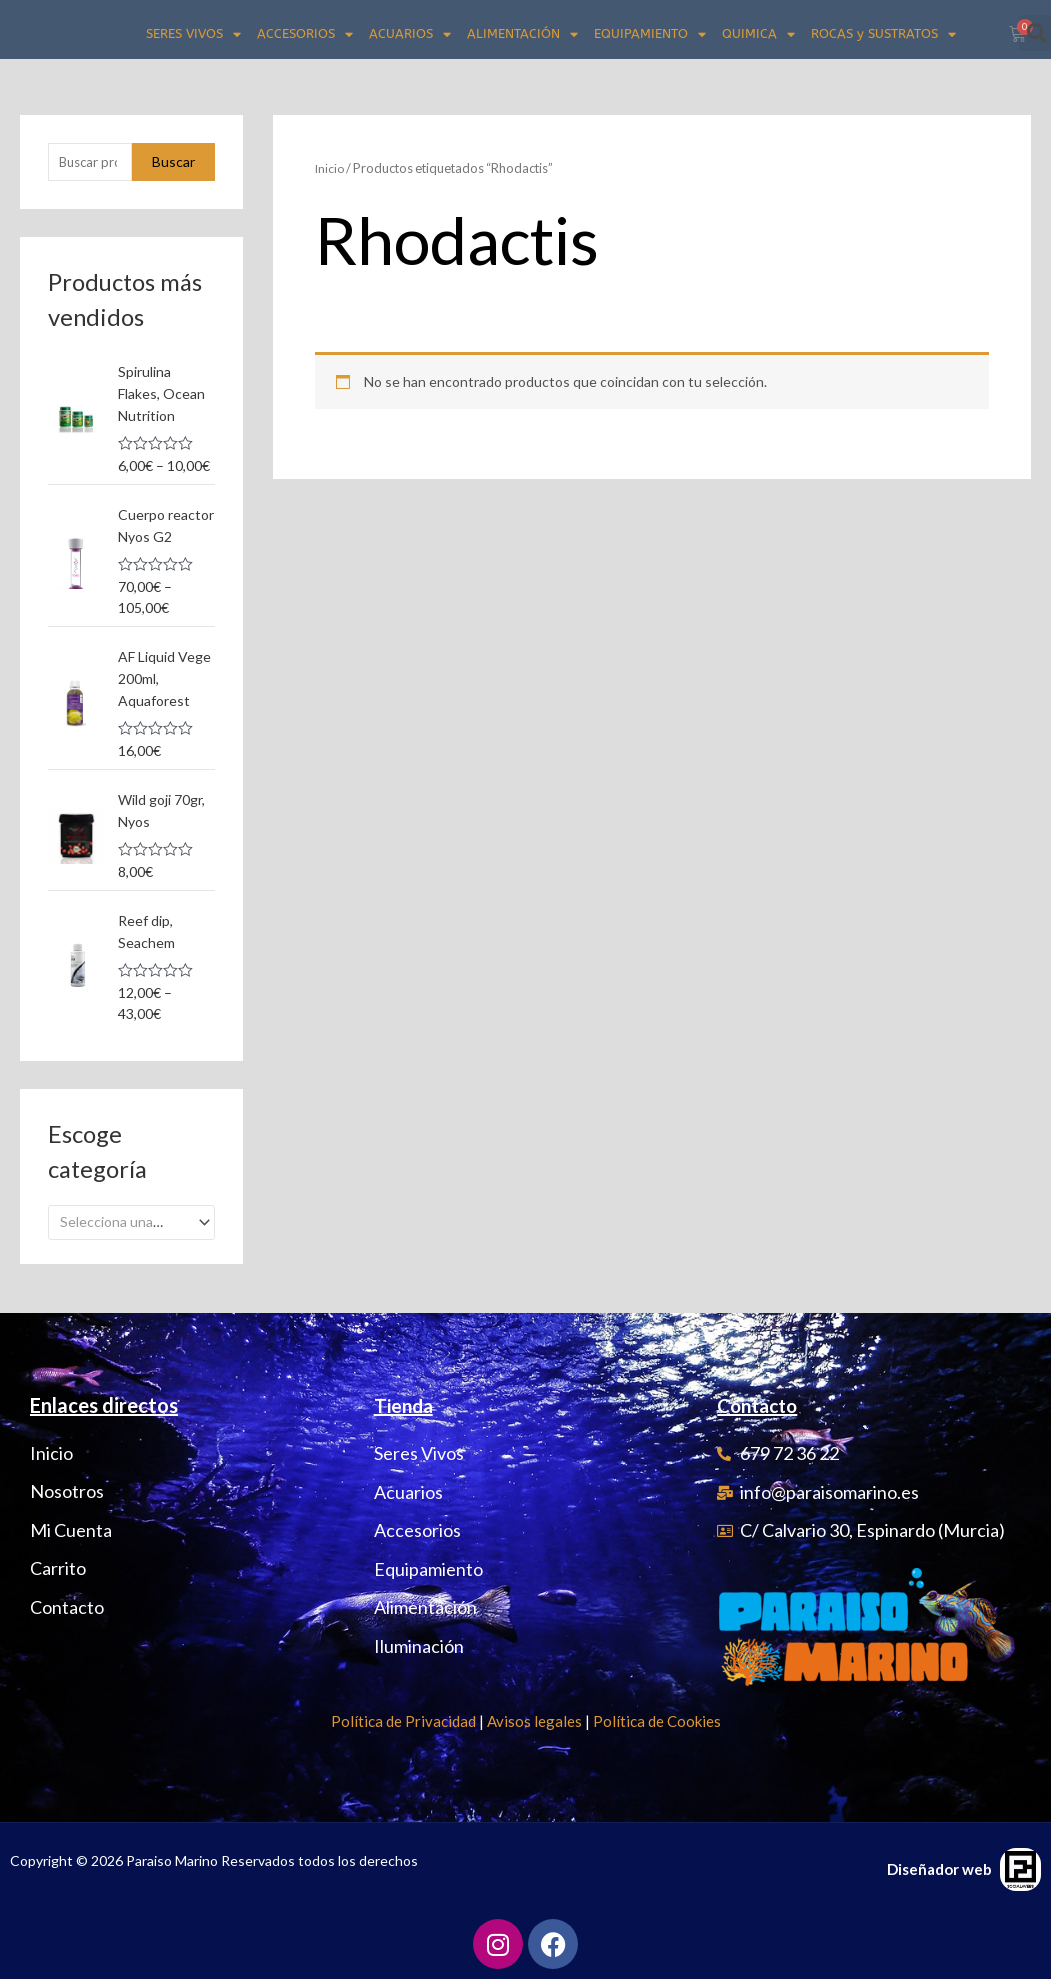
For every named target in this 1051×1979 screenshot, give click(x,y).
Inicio (330, 168)
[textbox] (123, 1216)
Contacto (761, 1405)
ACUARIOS (410, 34)
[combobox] (131, 1216)
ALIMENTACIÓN (522, 34)
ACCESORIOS (305, 34)
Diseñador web (939, 1869)
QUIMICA (758, 34)
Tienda (405, 1405)
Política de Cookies (657, 1721)
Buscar (173, 162)
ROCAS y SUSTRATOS (883, 34)
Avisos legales (534, 1721)
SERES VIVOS (193, 34)
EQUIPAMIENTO (650, 34)
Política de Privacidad (403, 1721)
